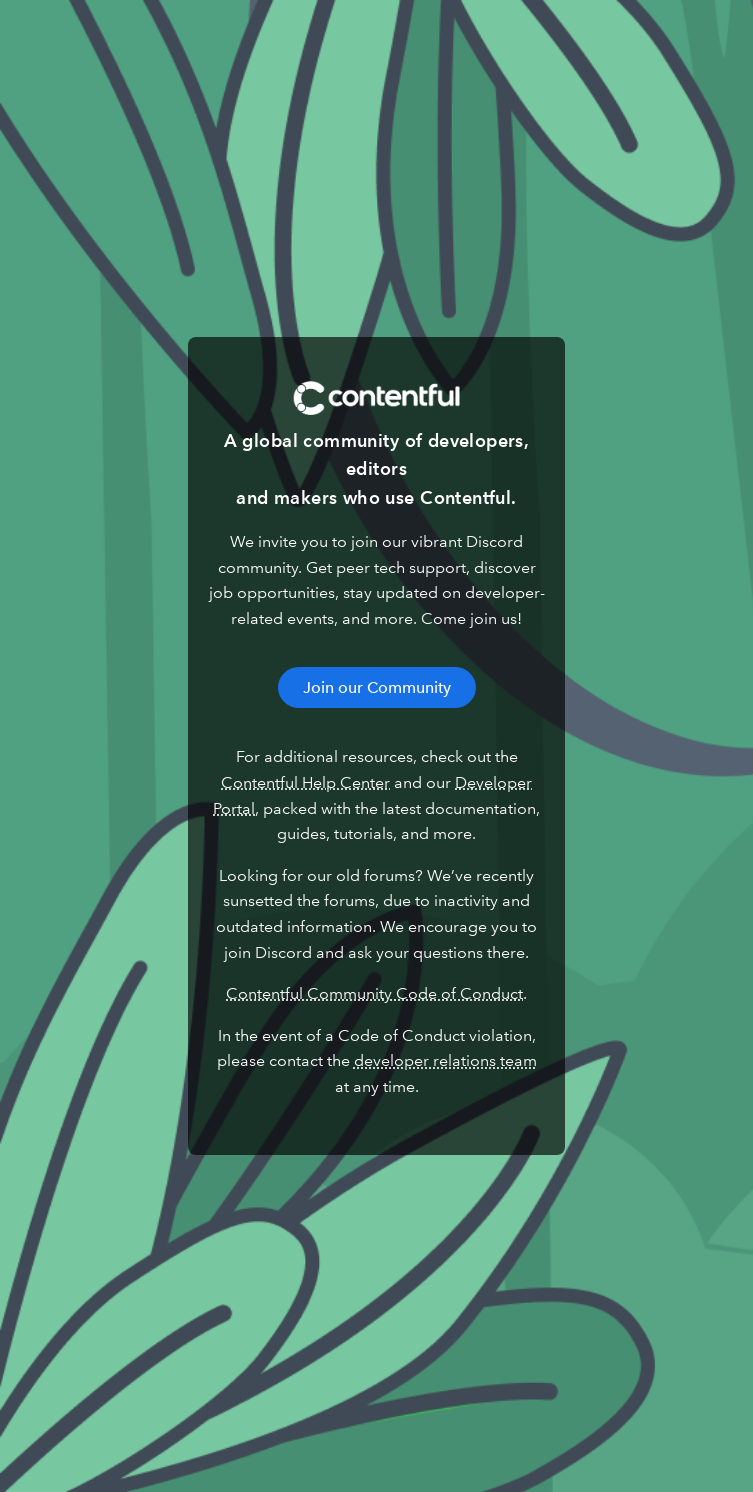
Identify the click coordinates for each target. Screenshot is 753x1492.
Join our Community (377, 687)
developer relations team (445, 1060)
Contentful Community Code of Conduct (374, 993)
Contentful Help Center (305, 782)
